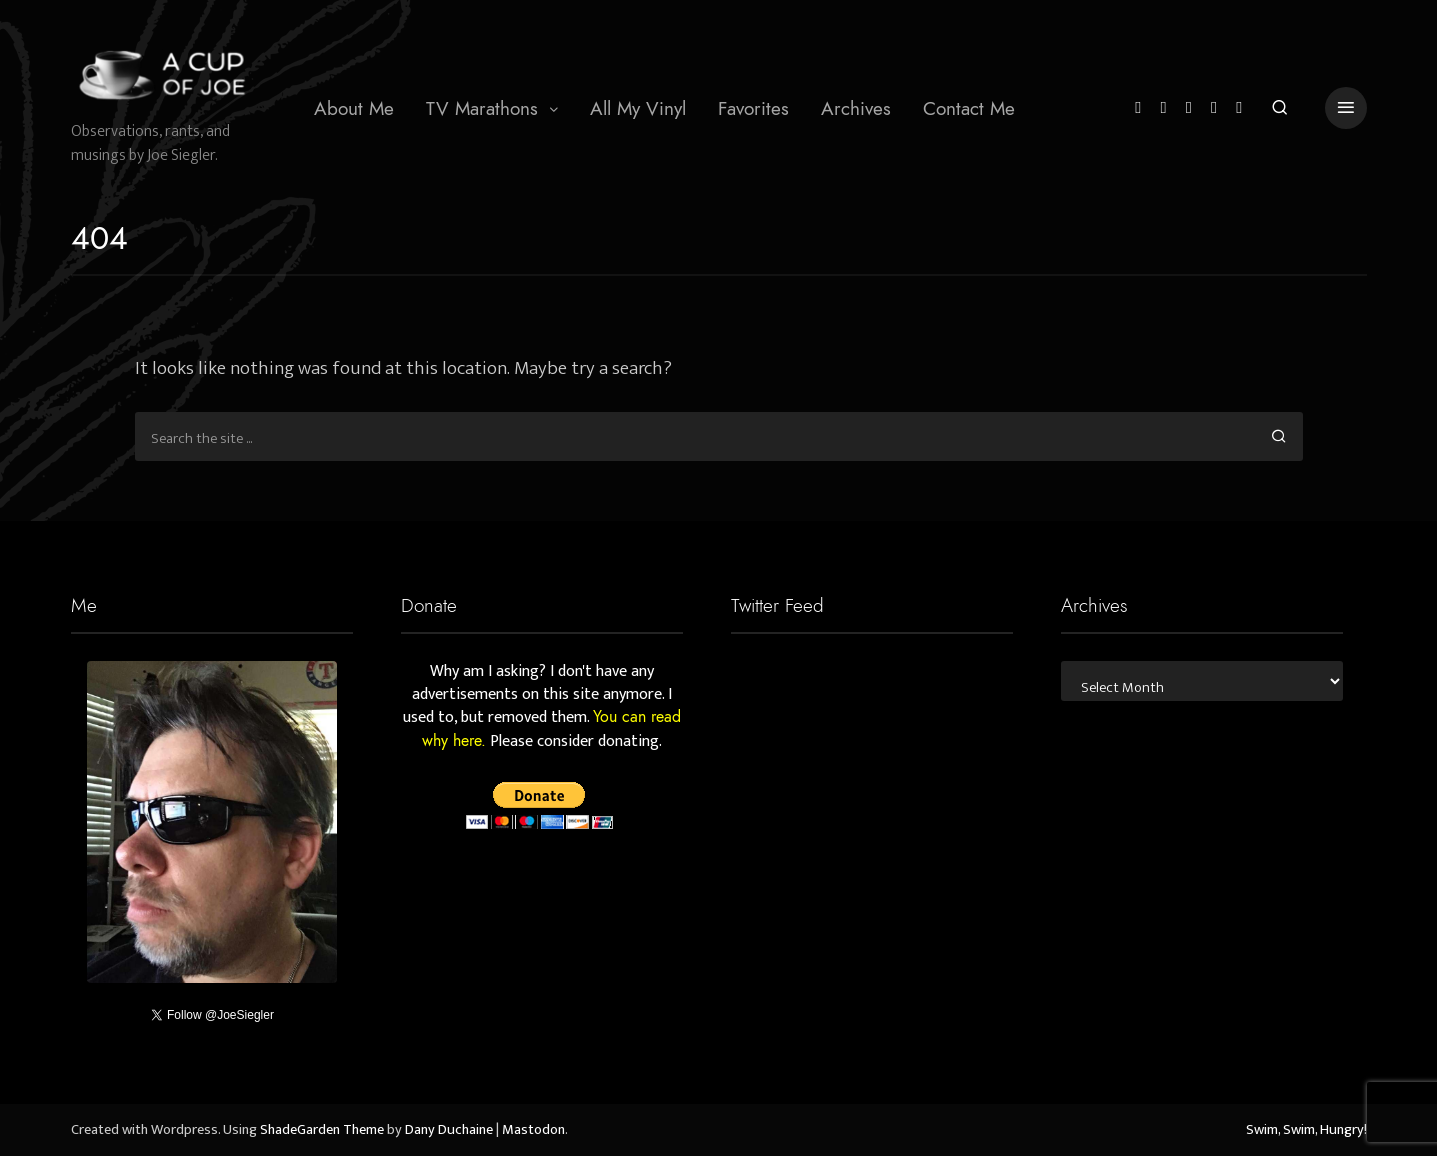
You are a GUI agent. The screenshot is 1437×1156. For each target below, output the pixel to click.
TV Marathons (482, 108)
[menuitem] (354, 108)
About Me (354, 108)
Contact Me (969, 108)
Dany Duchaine (449, 1130)
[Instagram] (1189, 108)
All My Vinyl (638, 108)
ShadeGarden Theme (322, 1130)
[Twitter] (1138, 108)
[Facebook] (1163, 108)
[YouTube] (1214, 108)
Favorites (753, 108)
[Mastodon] (1239, 108)
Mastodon (533, 1130)
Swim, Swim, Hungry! (1306, 1130)
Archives (856, 108)
